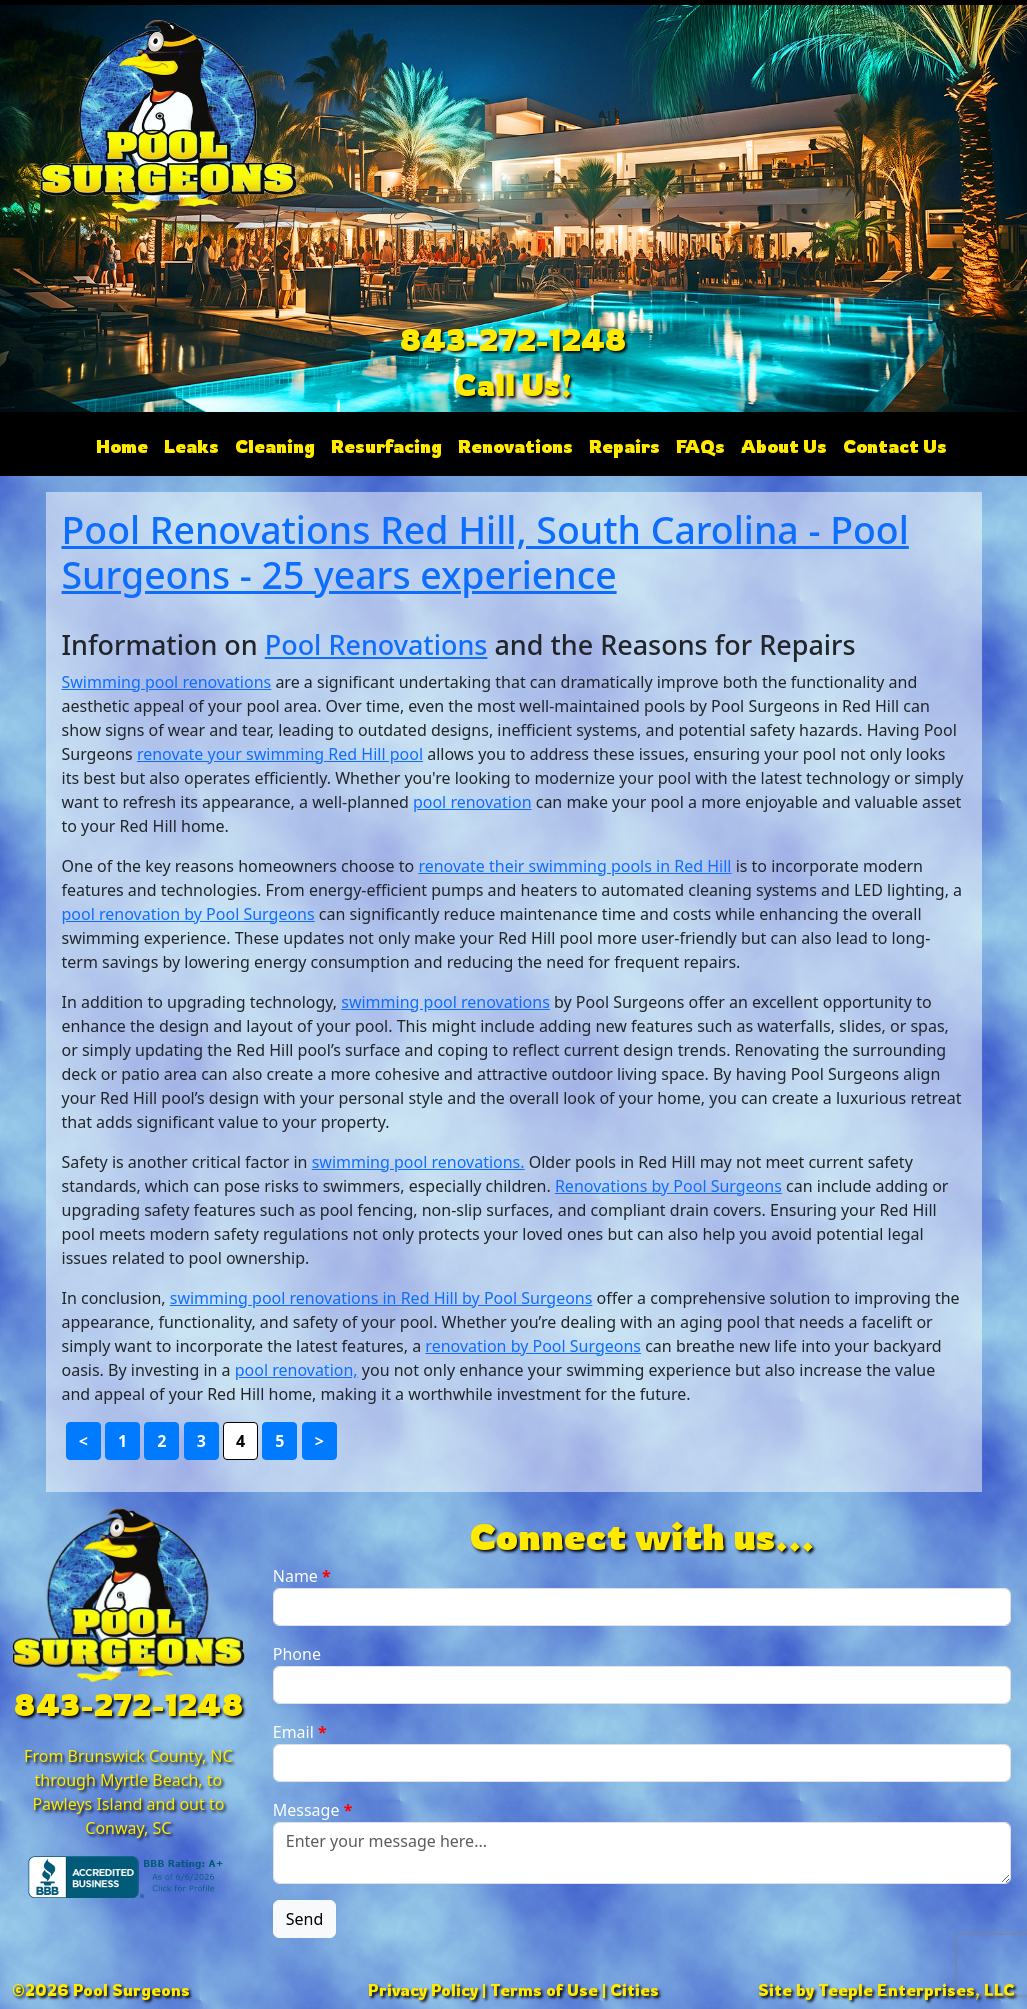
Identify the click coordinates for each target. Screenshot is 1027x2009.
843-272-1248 (513, 339)
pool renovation (472, 802)
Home (122, 446)
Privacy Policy (423, 1990)
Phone (297, 1654)
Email (300, 1732)
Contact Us (895, 446)
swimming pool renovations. (418, 1162)
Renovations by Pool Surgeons (668, 1186)
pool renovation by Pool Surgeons (188, 914)
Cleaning (275, 446)
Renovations (515, 446)
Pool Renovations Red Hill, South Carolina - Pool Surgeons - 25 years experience (485, 552)
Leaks (191, 446)
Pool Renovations (376, 644)
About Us (784, 446)
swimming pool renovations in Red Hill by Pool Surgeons (381, 1298)
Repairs (624, 446)
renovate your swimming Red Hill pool (280, 754)
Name (302, 1576)
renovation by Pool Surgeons (533, 1346)
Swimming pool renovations (167, 682)
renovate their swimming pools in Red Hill (574, 866)
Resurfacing (386, 446)
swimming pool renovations (445, 1002)
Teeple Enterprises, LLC (916, 1990)
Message (313, 1810)
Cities (634, 1990)
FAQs (700, 446)
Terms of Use (544, 1990)
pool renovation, (296, 1370)
